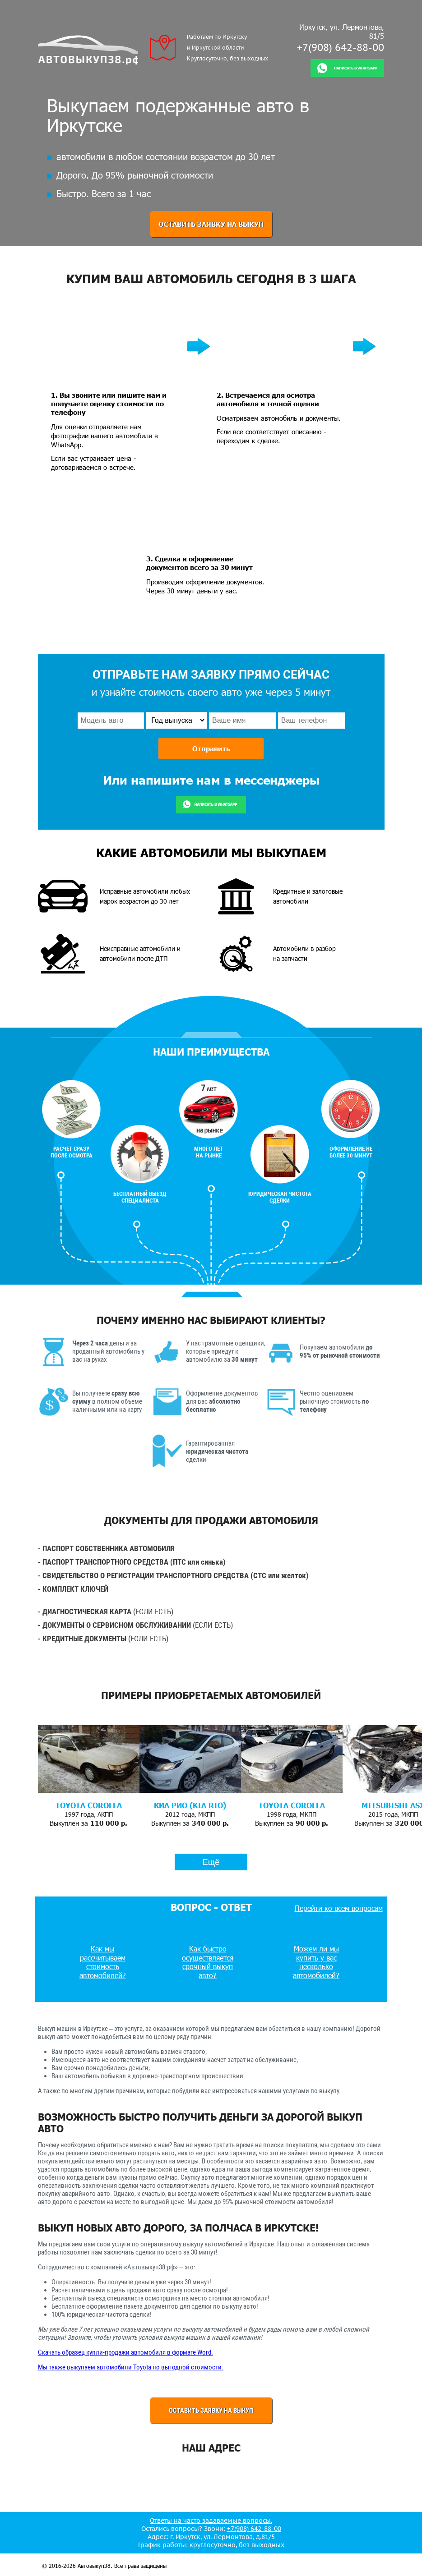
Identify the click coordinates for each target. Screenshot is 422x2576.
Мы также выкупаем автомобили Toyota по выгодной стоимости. (130, 2367)
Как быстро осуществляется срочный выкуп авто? (207, 1961)
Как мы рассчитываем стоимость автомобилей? (102, 1961)
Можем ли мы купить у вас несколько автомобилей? (316, 1961)
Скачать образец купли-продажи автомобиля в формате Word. (125, 2352)
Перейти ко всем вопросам (339, 1908)
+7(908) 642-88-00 (340, 47)
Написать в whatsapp (355, 67)
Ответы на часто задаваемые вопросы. (211, 2520)
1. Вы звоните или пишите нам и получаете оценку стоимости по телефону (109, 403)
